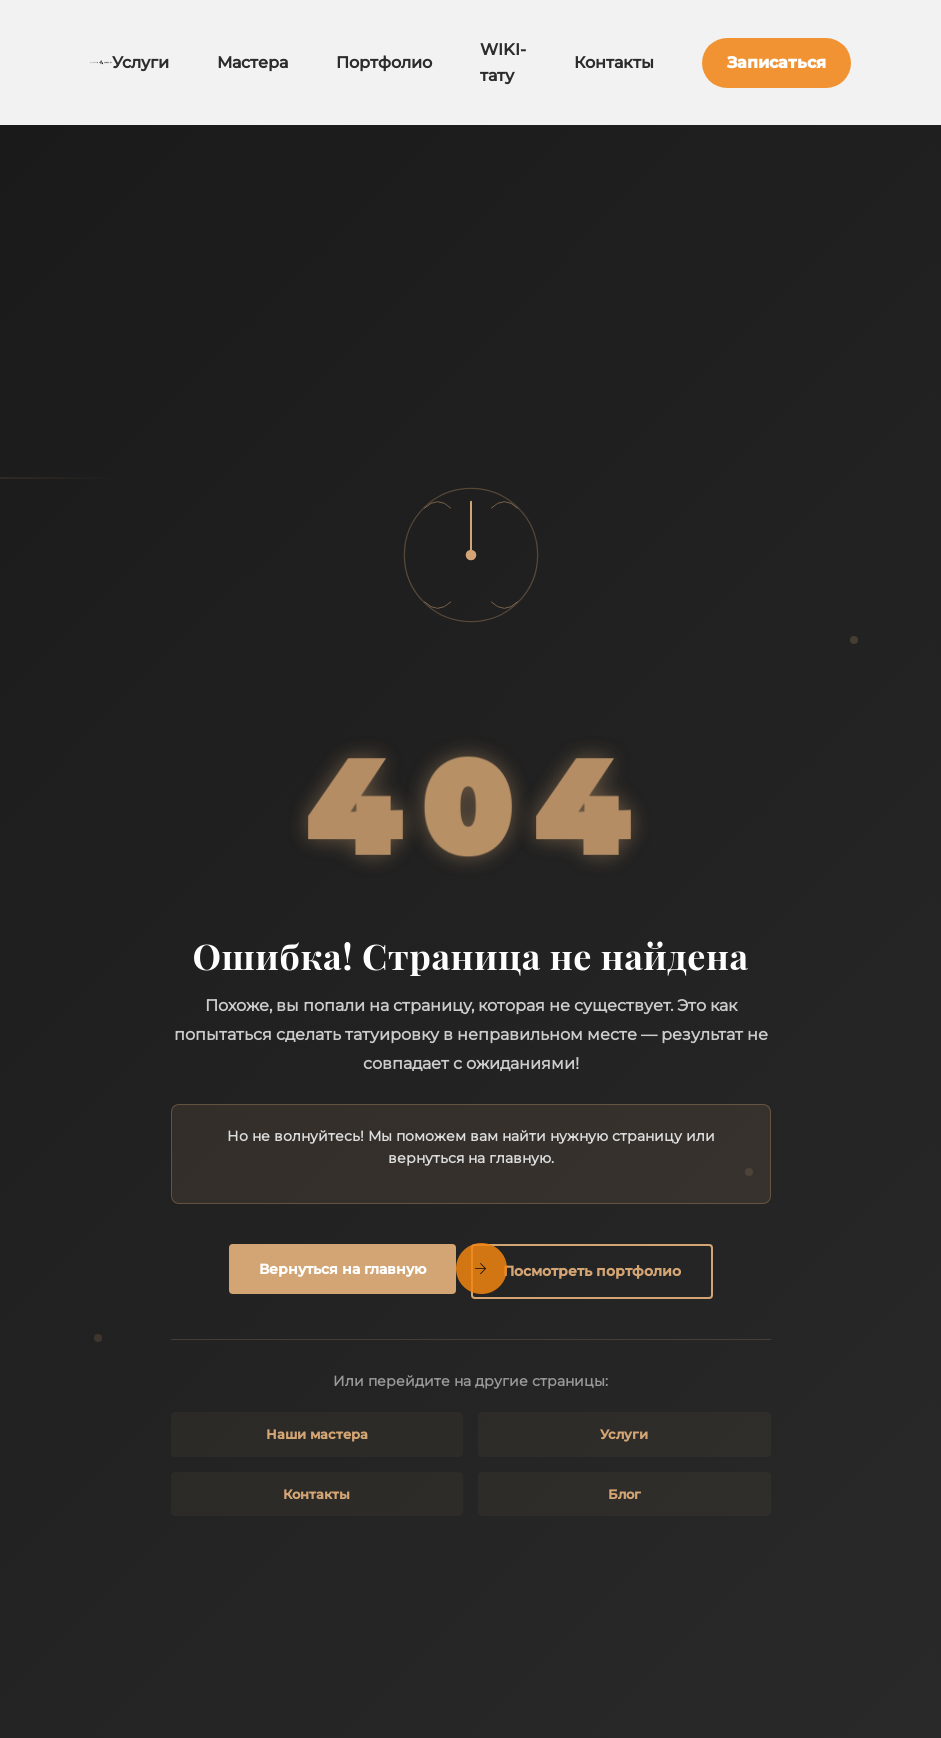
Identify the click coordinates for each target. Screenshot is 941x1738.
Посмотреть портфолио (592, 1271)
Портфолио (384, 62)
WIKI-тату (503, 62)
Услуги (140, 62)
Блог (624, 1494)
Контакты (614, 62)
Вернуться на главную (342, 1269)
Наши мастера (317, 1434)
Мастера (252, 62)
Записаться (776, 62)
